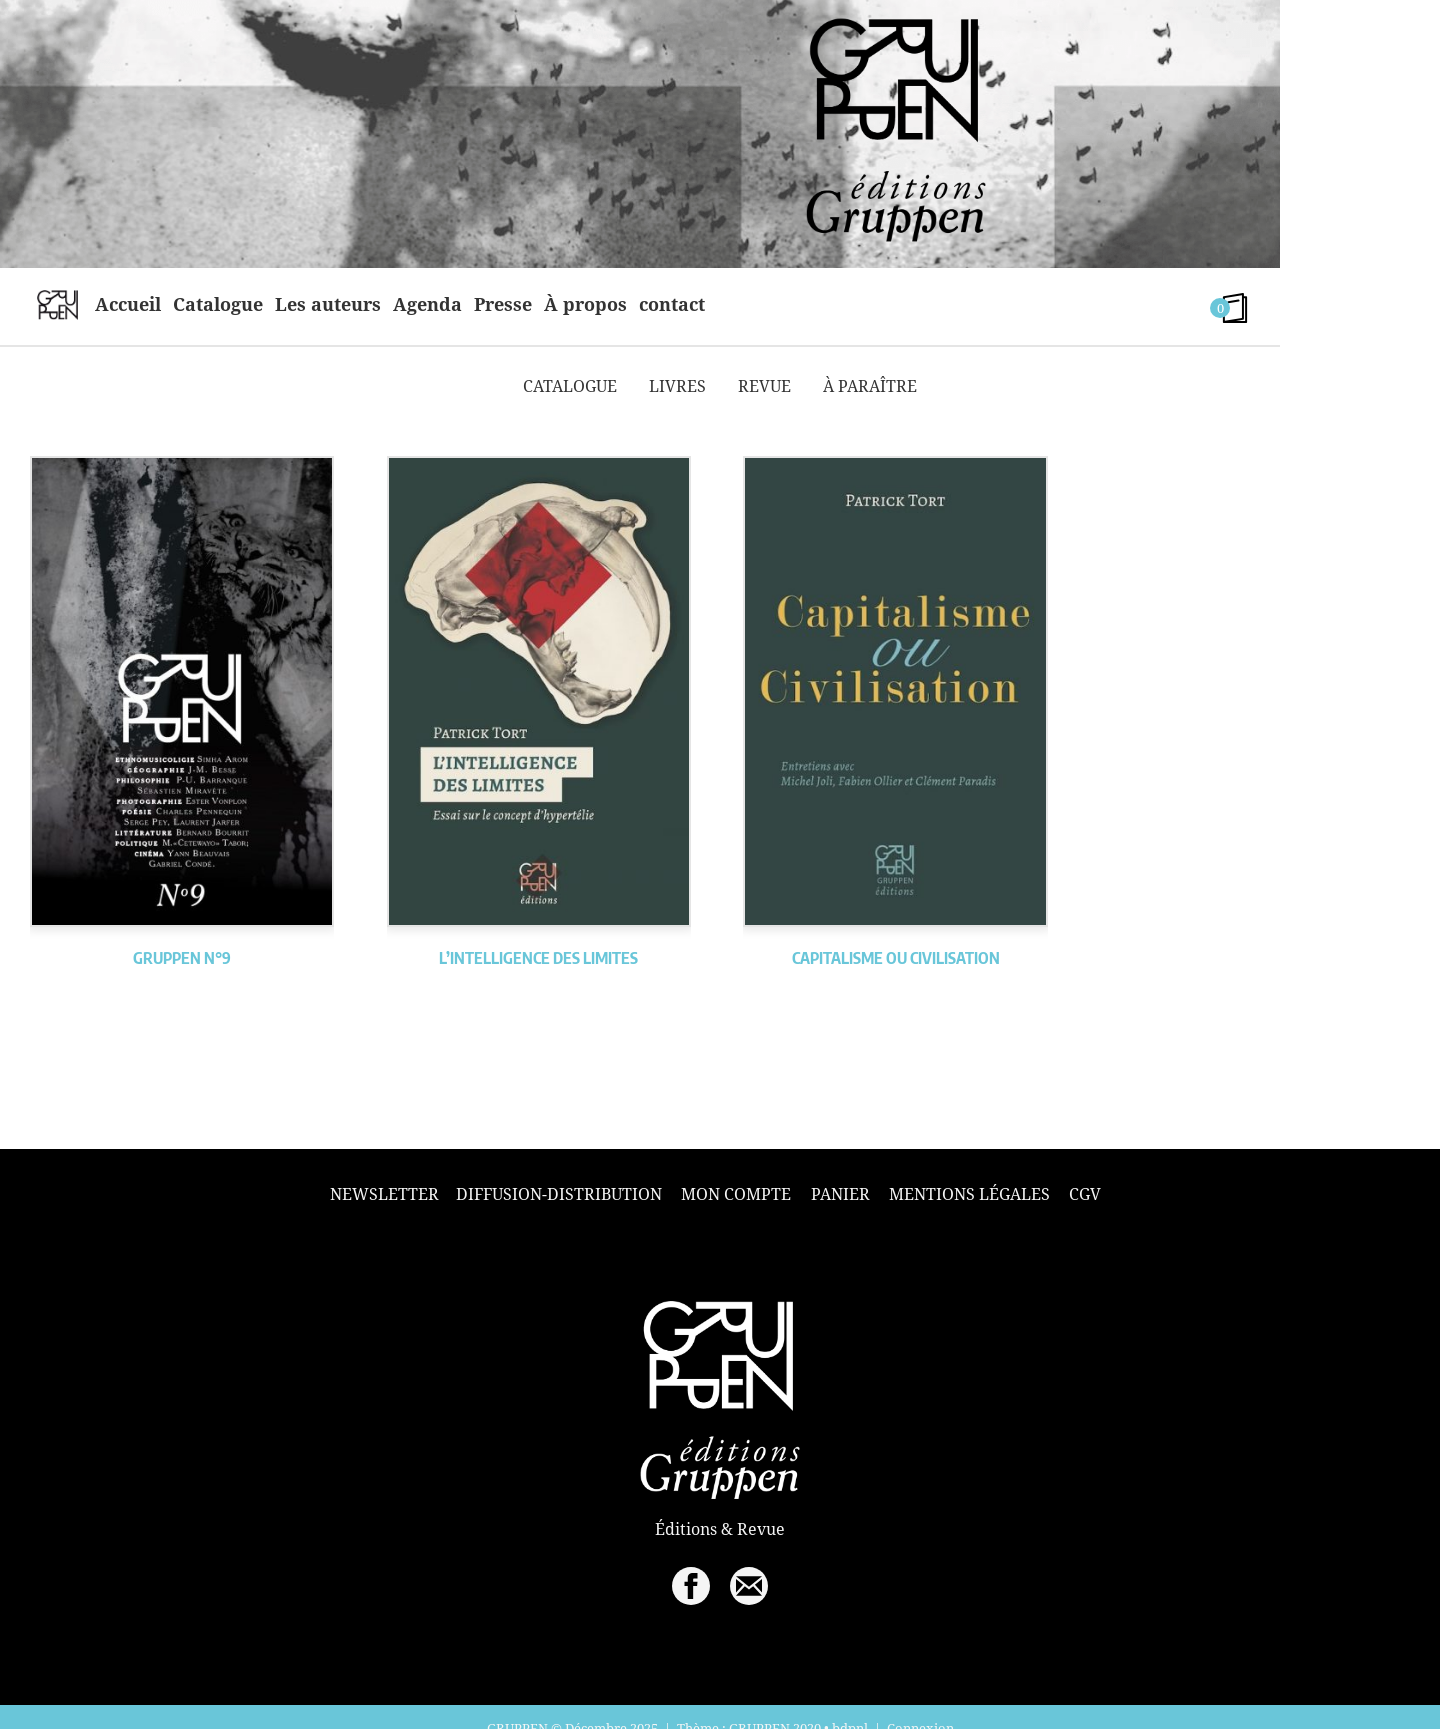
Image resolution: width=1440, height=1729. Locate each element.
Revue (764, 386)
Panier (840, 1194)
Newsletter (384, 1194)
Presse (503, 304)
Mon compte (736, 1194)
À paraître (870, 386)
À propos (585, 304)
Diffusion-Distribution (559, 1194)
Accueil (128, 304)
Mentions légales (969, 1194)
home (57, 304)
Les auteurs (328, 304)
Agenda (427, 304)
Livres (677, 386)
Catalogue (218, 304)
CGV (1085, 1194)
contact (672, 304)
